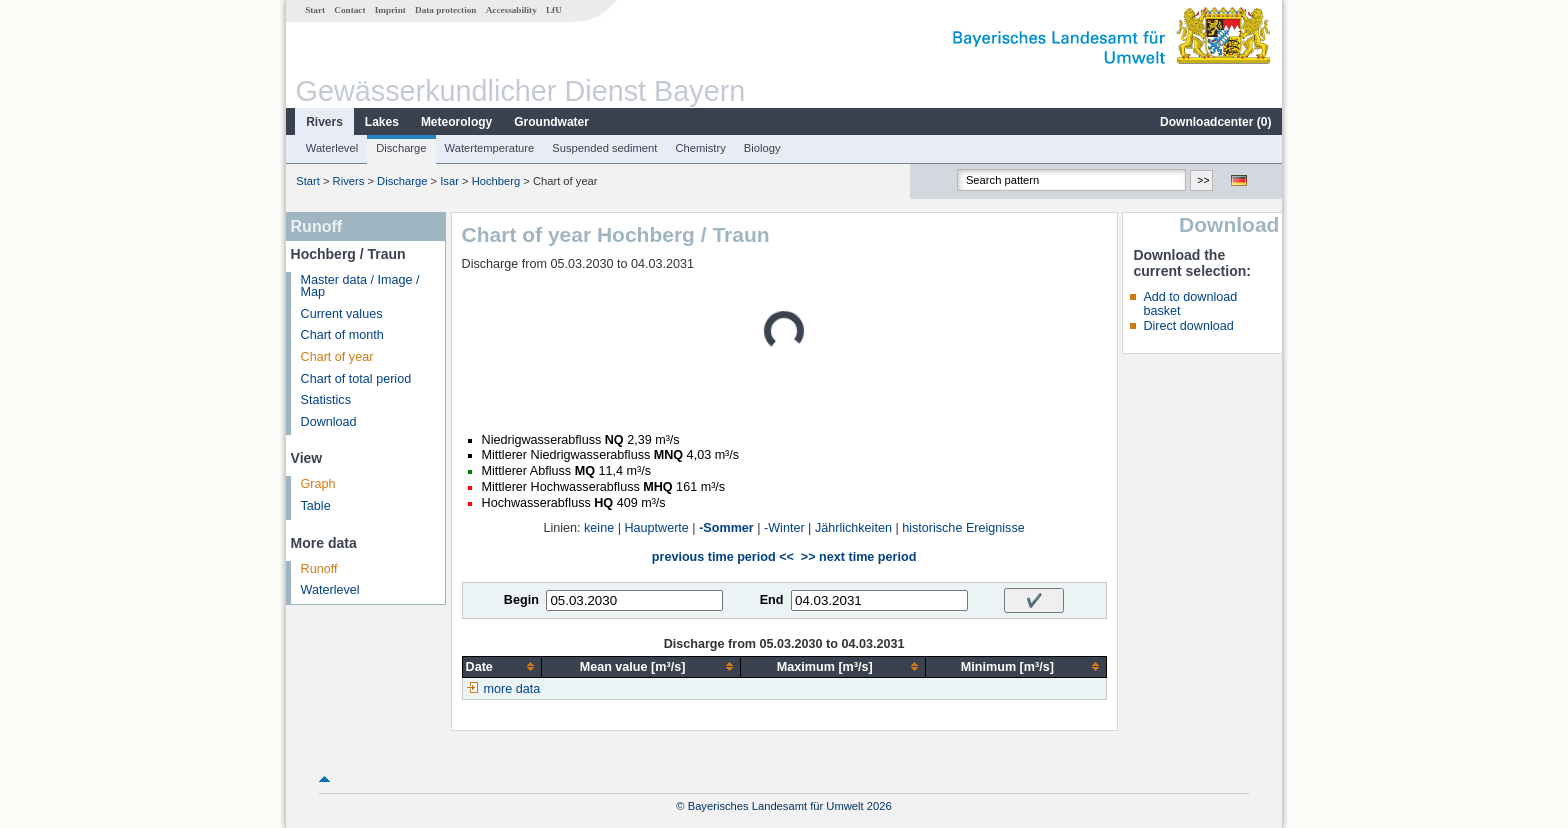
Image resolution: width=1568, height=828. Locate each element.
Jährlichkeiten (853, 528)
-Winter (784, 528)
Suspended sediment (604, 148)
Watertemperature (490, 148)
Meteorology (456, 122)
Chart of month (342, 335)
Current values (342, 314)
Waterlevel (332, 148)
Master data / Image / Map (360, 286)
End (772, 600)
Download (329, 422)
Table (316, 506)
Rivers (324, 122)
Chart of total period (356, 379)
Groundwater (551, 122)
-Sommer (726, 528)
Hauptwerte (656, 528)
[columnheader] (501, 666)
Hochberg (496, 181)
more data (512, 689)
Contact (349, 10)
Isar (449, 181)
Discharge (401, 148)
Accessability (511, 10)
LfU (554, 10)
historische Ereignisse (963, 528)
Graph (318, 484)
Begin (521, 600)
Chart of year (337, 357)
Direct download (1188, 326)
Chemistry (700, 148)
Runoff (319, 569)
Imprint (390, 10)
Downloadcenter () (1215, 122)
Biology (762, 148)
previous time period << (723, 557)
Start (315, 10)
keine (599, 528)
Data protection (445, 10)
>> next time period (858, 557)
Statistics (326, 400)
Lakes (382, 122)
